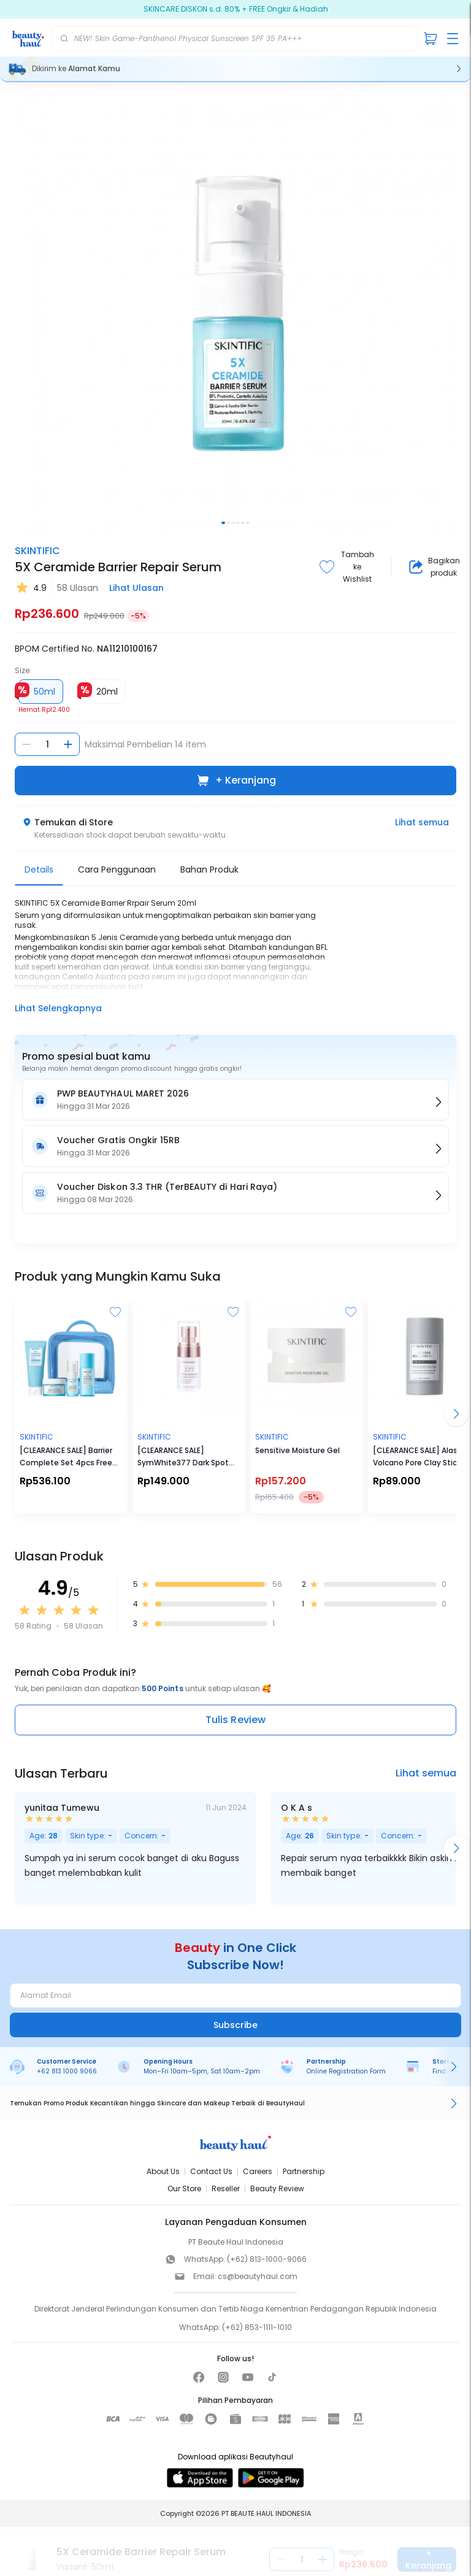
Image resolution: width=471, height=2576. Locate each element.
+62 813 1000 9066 (67, 2071)
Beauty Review (277, 2188)
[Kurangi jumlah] (26, 744)
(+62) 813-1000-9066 (267, 2259)
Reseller (226, 2188)
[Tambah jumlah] (68, 744)
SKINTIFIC (37, 551)
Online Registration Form (346, 2071)
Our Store (184, 2188)
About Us (163, 2171)
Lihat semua (422, 822)
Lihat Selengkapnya (58, 1008)
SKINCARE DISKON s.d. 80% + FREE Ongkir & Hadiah (236, 9)
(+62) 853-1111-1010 (257, 2327)
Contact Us (211, 2171)
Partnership (303, 2171)
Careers (257, 2171)
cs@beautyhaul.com (257, 2276)
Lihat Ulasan (136, 588)
